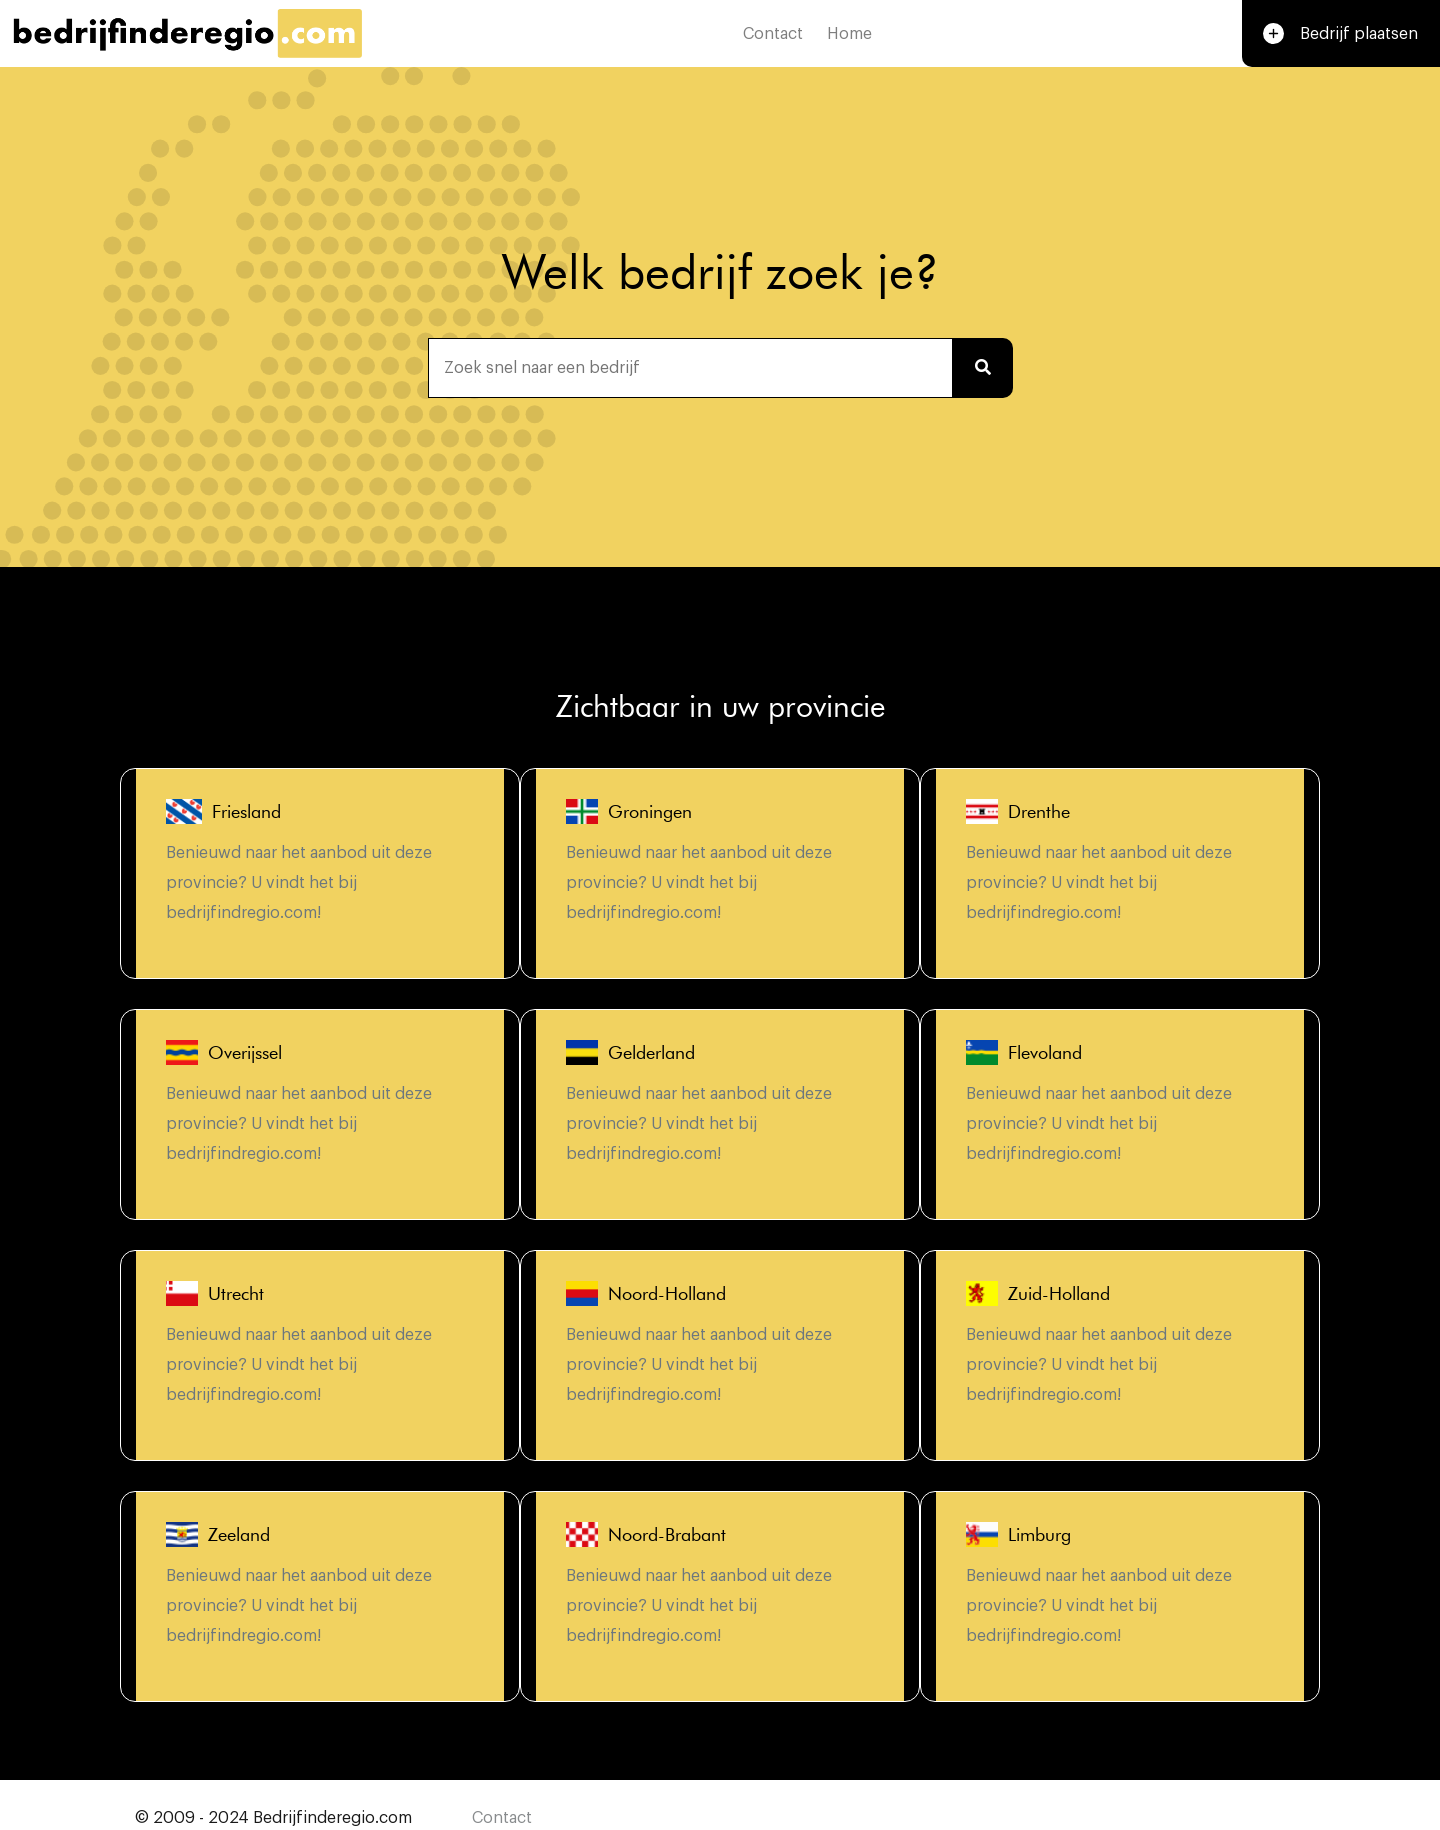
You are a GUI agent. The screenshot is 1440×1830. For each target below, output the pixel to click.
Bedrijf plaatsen (1337, 37)
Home (846, 37)
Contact (770, 37)
